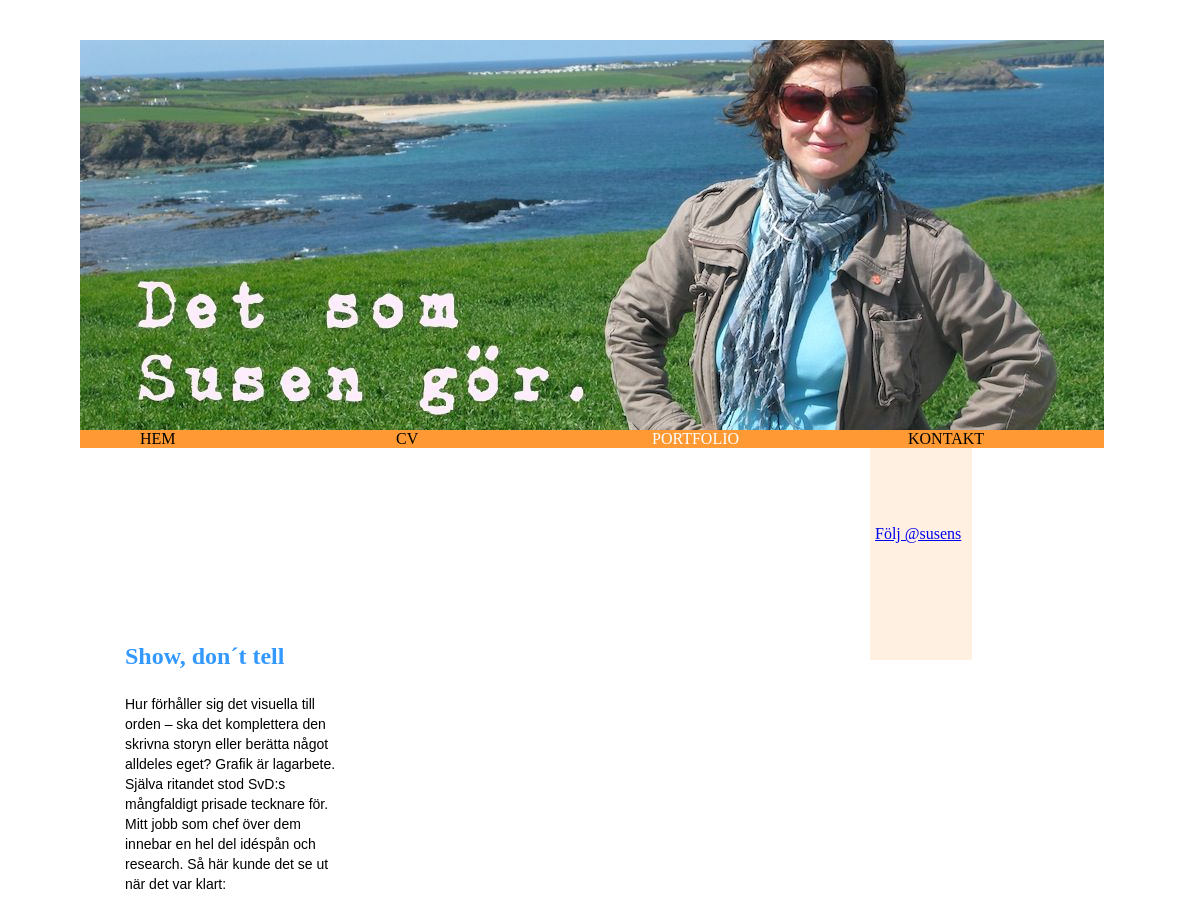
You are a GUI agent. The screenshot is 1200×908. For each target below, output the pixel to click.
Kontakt (946, 438)
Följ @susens (918, 533)
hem (158, 438)
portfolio (695, 438)
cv (407, 438)
